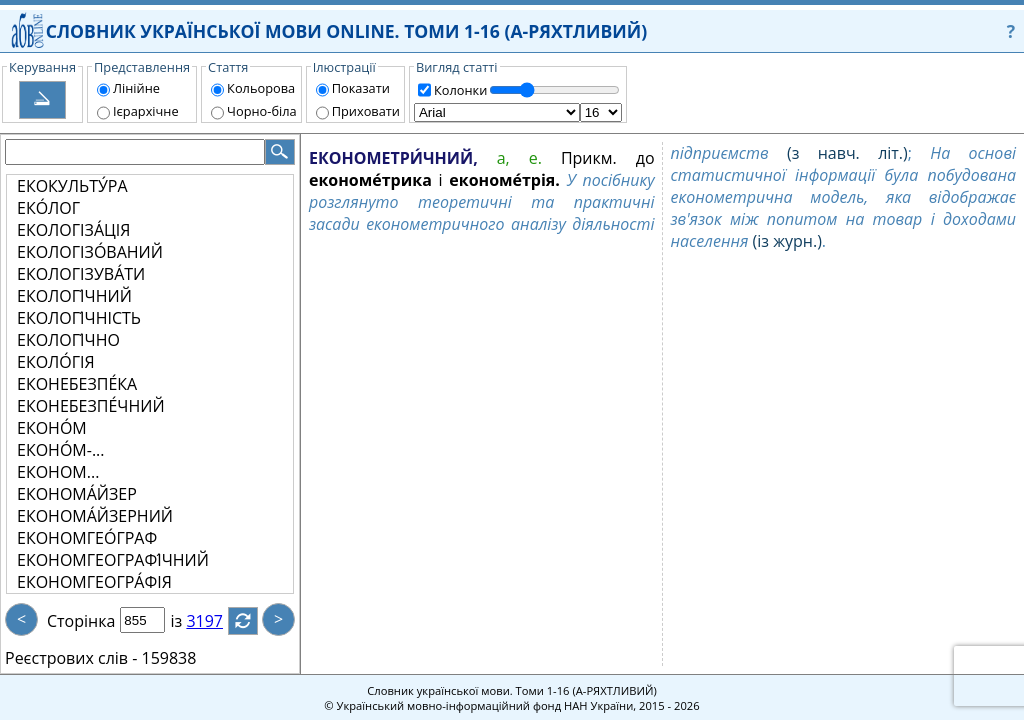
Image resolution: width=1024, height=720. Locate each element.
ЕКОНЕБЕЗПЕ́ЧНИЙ (91, 406)
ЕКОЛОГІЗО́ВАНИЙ (90, 252)
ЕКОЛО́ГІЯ (56, 362)
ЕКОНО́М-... (60, 450)
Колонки (460, 90)
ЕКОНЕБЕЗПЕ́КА (77, 384)
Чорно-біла (262, 111)
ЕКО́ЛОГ (48, 208)
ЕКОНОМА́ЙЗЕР (77, 494)
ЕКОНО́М (52, 428)
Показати (361, 88)
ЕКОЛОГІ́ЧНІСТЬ (79, 318)
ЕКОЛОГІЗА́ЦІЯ (73, 230)
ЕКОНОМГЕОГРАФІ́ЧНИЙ (113, 560)
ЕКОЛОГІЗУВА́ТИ (81, 274)
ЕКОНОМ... (58, 472)
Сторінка (81, 621)
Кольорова (261, 88)
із (188, 621)
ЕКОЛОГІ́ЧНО (68, 340)
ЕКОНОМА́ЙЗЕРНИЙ (95, 516)
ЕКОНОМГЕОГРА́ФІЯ (94, 582)
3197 (216, 621)
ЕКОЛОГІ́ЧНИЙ (74, 296)
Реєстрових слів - (71, 658)
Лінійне (136, 88)
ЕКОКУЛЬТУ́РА (72, 186)
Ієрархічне (146, 111)
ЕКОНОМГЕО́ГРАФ (87, 538)
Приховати (366, 111)
